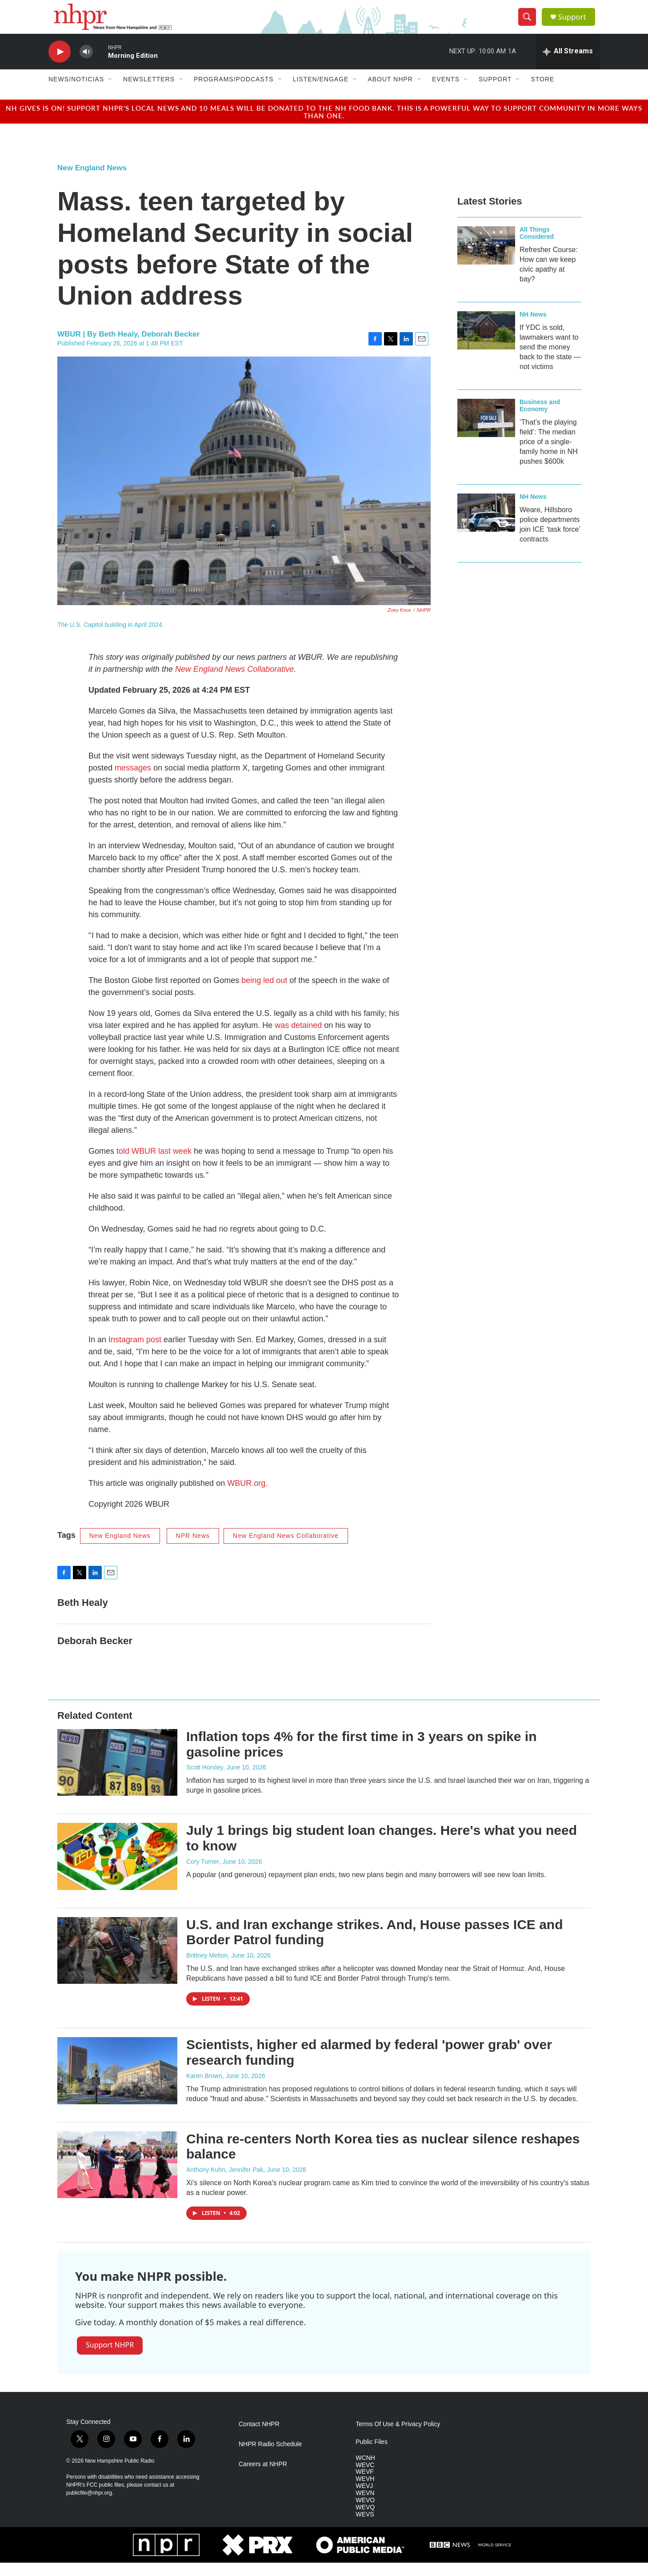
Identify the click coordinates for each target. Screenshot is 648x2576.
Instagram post (134, 1352)
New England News (92, 181)
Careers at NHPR (263, 2477)
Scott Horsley (204, 1780)
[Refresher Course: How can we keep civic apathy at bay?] (486, 258)
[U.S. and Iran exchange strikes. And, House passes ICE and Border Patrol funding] (117, 1963)
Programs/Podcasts (234, 92)
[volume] (86, 65)
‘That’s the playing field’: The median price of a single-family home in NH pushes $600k (549, 454)
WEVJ (364, 2499)
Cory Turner (202, 1874)
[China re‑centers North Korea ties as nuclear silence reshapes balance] (117, 2177)
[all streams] (568, 64)
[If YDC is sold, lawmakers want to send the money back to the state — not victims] (486, 343)
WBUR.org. (247, 1496)
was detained (298, 1038)
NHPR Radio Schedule (270, 2457)
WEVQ (365, 2520)
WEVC (365, 2478)
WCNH (365, 2471)
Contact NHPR (259, 2437)
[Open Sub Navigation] (110, 92)
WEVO (365, 2513)
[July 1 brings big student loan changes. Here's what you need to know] (117, 1869)
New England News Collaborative (286, 1549)
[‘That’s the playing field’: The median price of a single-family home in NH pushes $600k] (486, 431)
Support (575, 23)
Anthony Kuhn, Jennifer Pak (225, 2183)
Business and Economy (540, 418)
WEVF (364, 2485)
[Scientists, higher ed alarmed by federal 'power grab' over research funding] (117, 2083)
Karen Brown (204, 2088)
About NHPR (390, 92)
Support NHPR (110, 2358)
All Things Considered (537, 246)
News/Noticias (76, 92)
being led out (264, 993)
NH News (533, 327)
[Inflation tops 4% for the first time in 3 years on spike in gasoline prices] (117, 1775)
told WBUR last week (154, 1164)
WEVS (365, 2527)
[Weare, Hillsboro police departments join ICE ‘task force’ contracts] (486, 525)
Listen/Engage (321, 92)
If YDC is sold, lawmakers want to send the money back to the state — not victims (550, 360)
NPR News (193, 1549)
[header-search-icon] (529, 23)
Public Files (372, 2455)
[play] (59, 65)
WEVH (365, 2492)
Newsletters (149, 92)
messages (133, 781)
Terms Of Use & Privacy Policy (398, 2437)
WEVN (365, 2506)
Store (542, 92)
